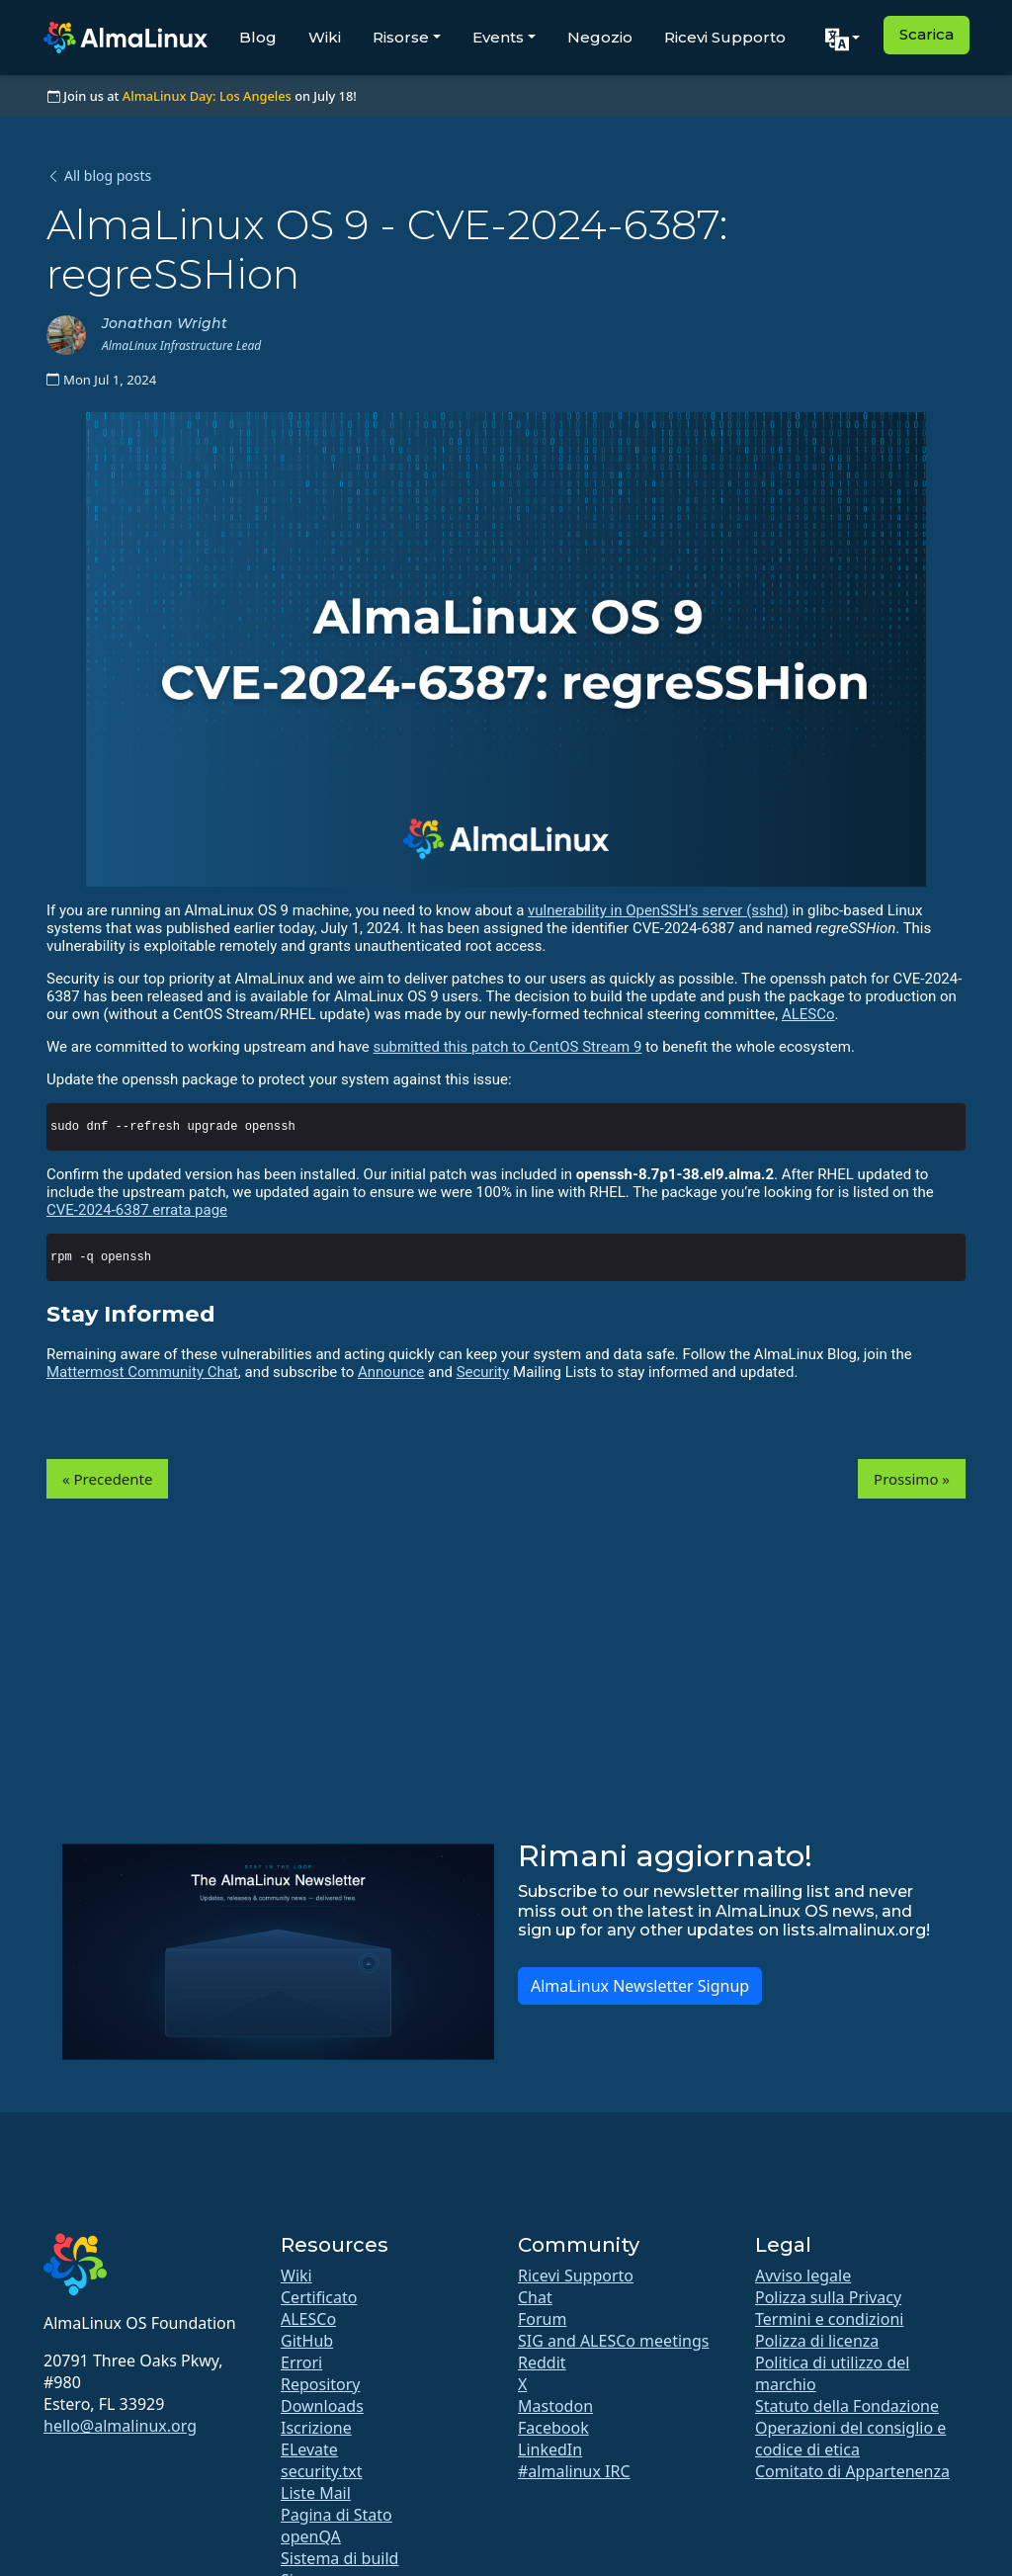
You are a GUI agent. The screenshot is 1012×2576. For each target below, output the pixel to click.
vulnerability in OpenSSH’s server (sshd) (658, 910)
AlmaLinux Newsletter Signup (640, 1986)
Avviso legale (803, 2275)
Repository (321, 2384)
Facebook (553, 2428)
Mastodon (555, 2406)
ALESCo (808, 1014)
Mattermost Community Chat (142, 1372)
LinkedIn (550, 2449)
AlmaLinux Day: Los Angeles (207, 96)
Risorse (401, 37)
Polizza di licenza (817, 2341)
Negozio (599, 37)
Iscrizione (316, 2428)
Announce (391, 1372)
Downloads (322, 2406)
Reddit (542, 2362)
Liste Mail (316, 2493)
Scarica (926, 34)
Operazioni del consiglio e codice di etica (850, 2438)
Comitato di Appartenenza (852, 2471)
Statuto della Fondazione (847, 2406)
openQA (311, 2536)
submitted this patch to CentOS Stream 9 (508, 1047)
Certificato (319, 2297)
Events (498, 37)
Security (483, 1372)
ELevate (309, 2449)
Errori (301, 2362)
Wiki (324, 37)
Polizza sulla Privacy (828, 2297)
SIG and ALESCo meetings (613, 2341)
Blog (258, 37)
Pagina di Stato (336, 2515)
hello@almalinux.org (120, 2426)
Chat (535, 2297)
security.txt (322, 2471)
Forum (542, 2319)
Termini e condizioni (829, 2319)
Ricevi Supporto (725, 37)
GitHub (307, 2341)
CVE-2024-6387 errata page (136, 1210)
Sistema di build (339, 2558)
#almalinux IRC (574, 2471)
